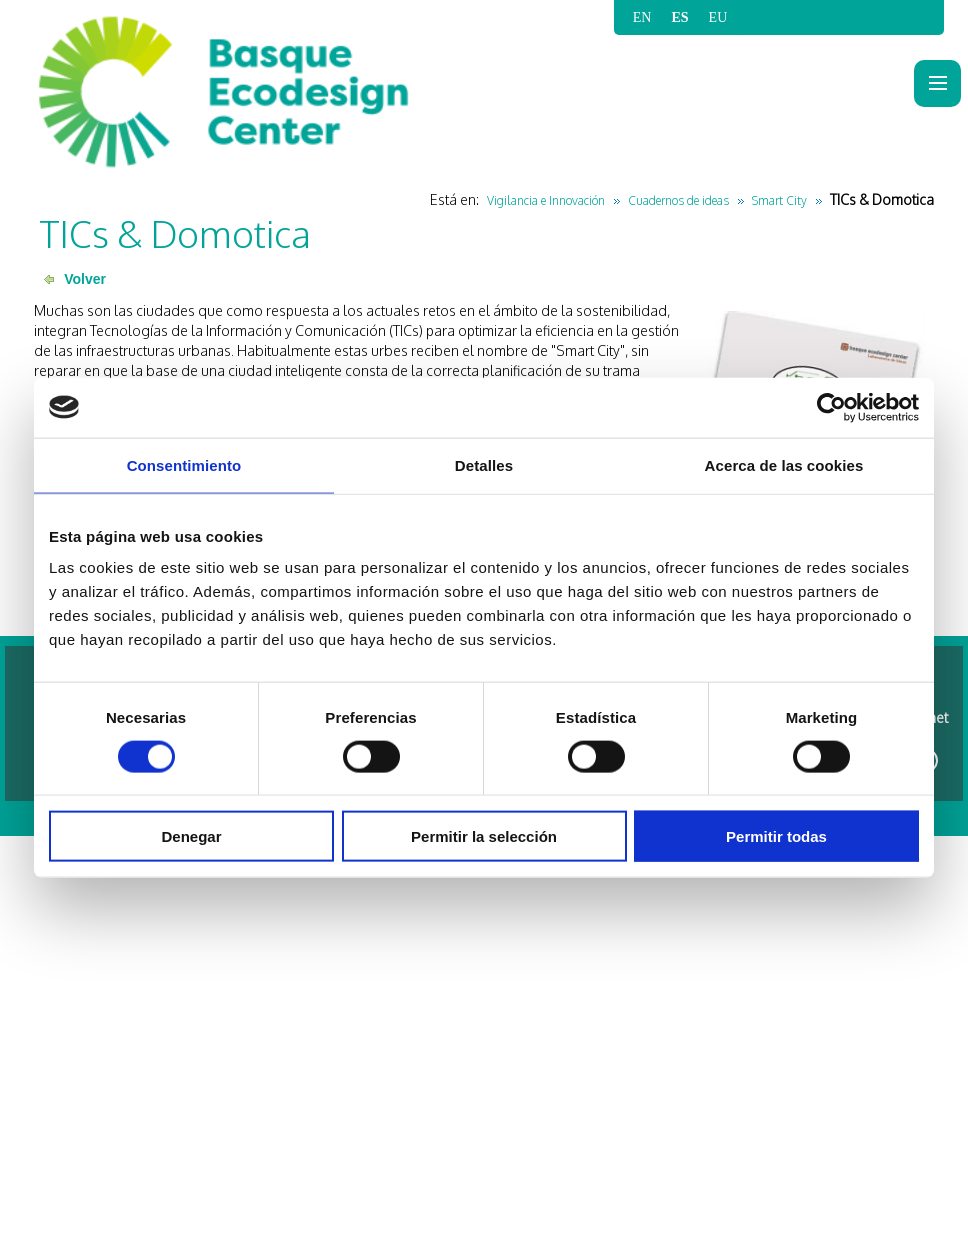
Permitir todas (776, 836)
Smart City (779, 200)
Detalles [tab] (484, 464)
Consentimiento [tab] (184, 464)
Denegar (191, 836)
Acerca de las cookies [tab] (784, 464)
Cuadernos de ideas (678, 200)
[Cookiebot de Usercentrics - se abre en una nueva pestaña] (831, 407)
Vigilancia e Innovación (546, 200)
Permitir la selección (484, 836)
